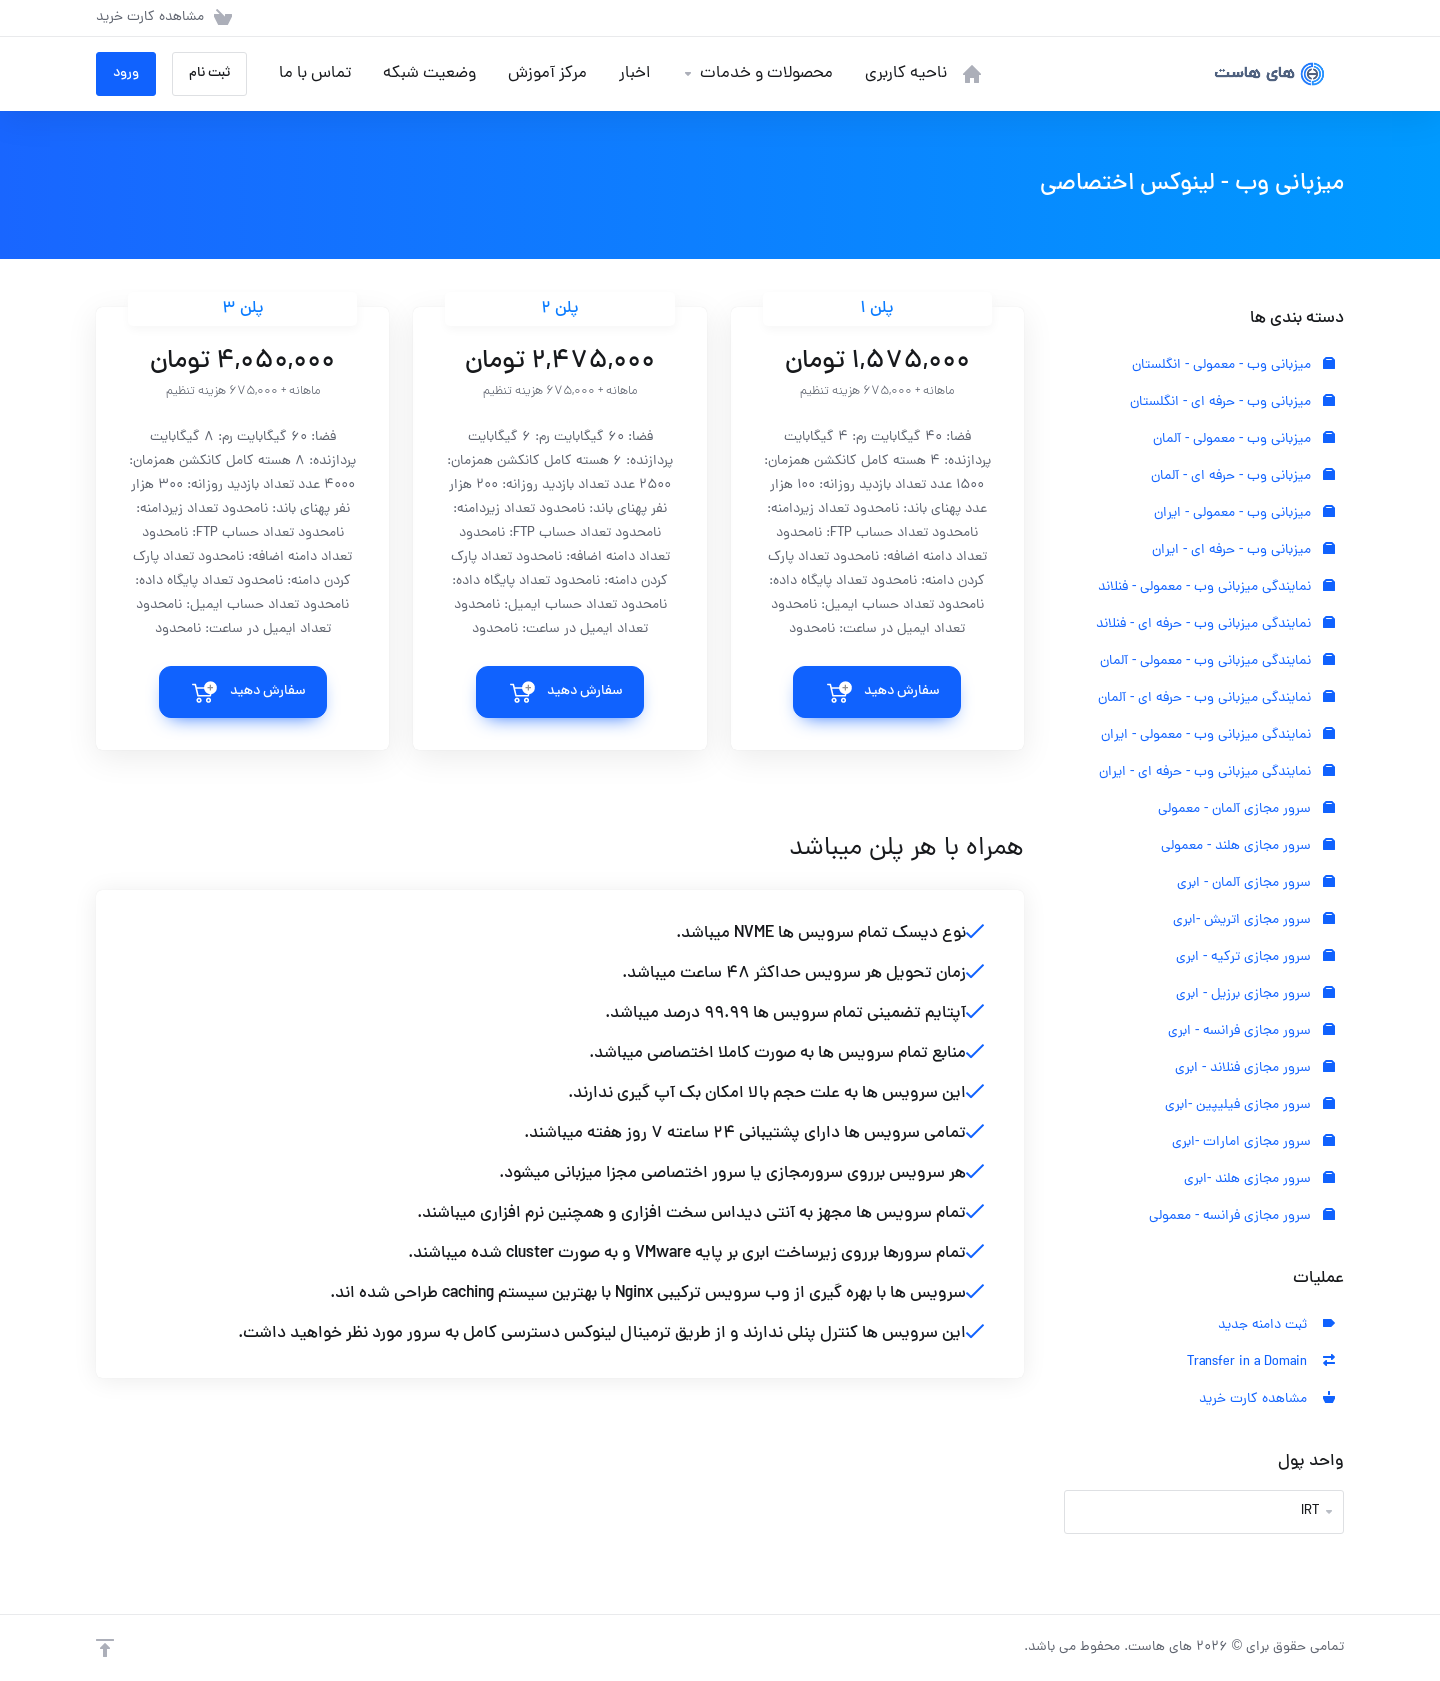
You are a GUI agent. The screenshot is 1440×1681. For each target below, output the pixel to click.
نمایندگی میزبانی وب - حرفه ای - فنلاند (1215, 624)
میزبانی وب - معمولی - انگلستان (1233, 365)
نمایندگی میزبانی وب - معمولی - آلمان (1217, 661)
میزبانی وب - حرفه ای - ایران (1243, 550)
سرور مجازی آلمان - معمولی (1246, 809)
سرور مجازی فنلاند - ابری (1255, 1068)
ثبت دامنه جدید (1276, 1325)
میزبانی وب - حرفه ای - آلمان (1243, 476)
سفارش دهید (902, 691)
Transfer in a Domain (1261, 1362)
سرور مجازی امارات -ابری (1253, 1142)
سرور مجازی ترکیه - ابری (1255, 957)
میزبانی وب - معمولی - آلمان (1244, 439)
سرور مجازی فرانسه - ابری (1251, 1031)
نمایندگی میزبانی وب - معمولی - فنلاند (1216, 587)
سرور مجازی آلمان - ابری (1256, 883)
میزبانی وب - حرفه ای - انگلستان (1232, 402)
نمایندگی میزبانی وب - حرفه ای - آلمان (1216, 698)
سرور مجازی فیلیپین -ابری (1250, 1105)
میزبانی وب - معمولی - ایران (1244, 513)
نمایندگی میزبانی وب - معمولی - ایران (1218, 735)
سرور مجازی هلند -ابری (1259, 1179)
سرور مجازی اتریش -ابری (1254, 920)
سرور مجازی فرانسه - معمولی (1242, 1216)
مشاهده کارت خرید (1267, 1399)
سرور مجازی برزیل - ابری (1255, 994)
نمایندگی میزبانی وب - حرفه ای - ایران (1217, 772)
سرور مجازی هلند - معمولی (1248, 846)
